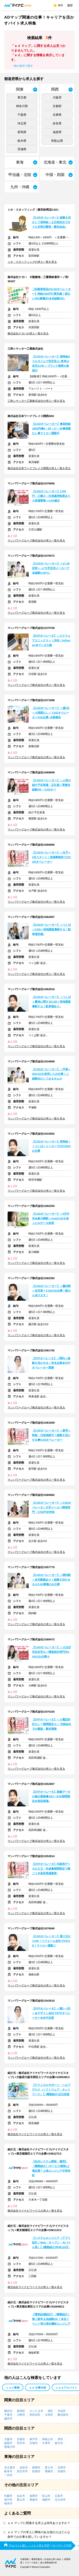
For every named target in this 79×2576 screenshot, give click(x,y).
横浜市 (8, 2411)
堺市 (60, 2439)
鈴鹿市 (36, 2471)
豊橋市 (49, 2471)
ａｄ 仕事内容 (37, 2387)
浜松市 (24, 2467)
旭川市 (8, 2499)
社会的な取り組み (52, 2559)
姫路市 (8, 2443)
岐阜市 (8, 2471)
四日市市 (22, 2471)
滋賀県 (57, 132)
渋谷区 (62, 2411)
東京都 (21, 97)
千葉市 (8, 2414)
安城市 (62, 2471)
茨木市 (21, 2443)
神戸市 (33, 2439)
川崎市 (21, 2414)
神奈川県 (22, 106)
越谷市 (8, 2418)
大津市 (46, 2443)
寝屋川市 (9, 2446)
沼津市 (62, 2467)
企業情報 (24, 2559)
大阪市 (8, 2439)
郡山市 (21, 2499)
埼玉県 (21, 123)
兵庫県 (57, 114)
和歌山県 (57, 140)
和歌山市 (47, 2439)
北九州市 (60, 2499)
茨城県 (21, 149)
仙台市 (21, 2495)
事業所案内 (36, 2559)
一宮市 (8, 2475)
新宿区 (21, 2411)
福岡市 (33, 2495)
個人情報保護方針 (48, 2562)
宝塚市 (33, 2443)
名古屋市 (9, 2467)
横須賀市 (63, 2414)
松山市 (46, 2495)
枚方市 (59, 2443)
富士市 (49, 2467)
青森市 (33, 2499)
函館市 (46, 2499)
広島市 (59, 2495)
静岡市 (36, 2467)
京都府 (57, 106)
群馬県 (21, 132)
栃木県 (21, 140)
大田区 (49, 2414)
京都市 (21, 2439)
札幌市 (8, 2495)
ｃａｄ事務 (13, 2387)
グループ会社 (31, 2562)
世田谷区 (34, 2414)
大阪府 (57, 97)
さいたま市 (36, 2411)
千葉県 (21, 114)
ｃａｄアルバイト (66, 2387)
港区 (50, 2411)
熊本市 (8, 2503)
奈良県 (57, 123)
